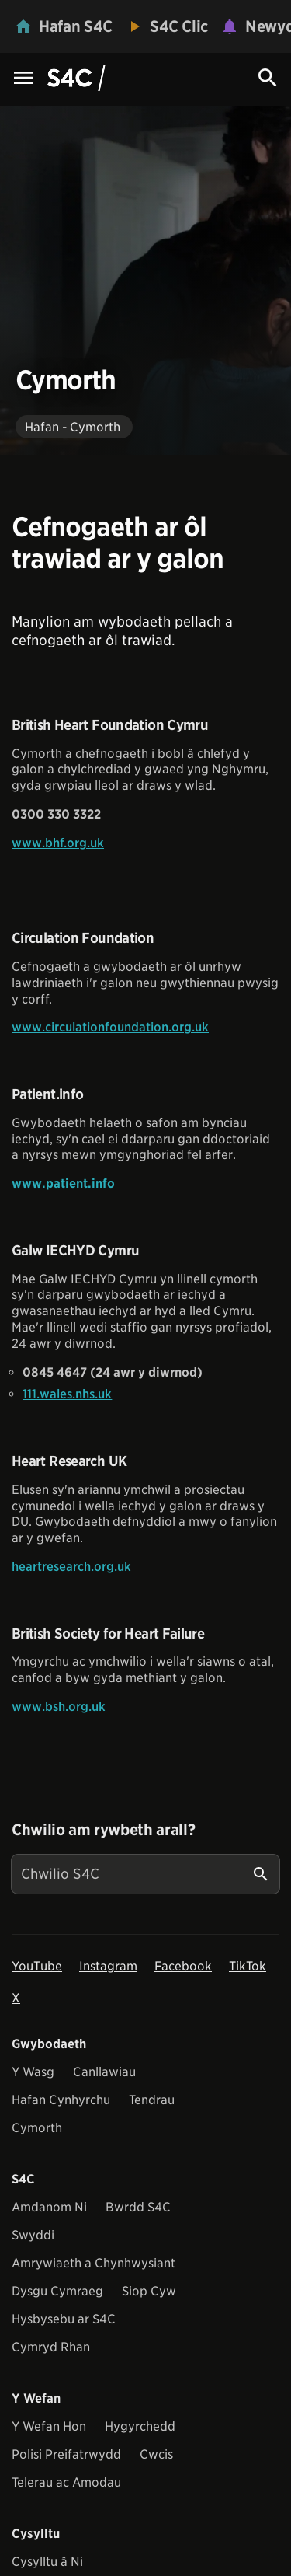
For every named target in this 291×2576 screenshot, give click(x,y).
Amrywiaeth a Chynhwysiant (93, 2263)
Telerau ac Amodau (66, 2482)
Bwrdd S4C (138, 2207)
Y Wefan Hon (49, 2426)
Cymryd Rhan (51, 2347)
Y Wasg (33, 2072)
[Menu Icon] (23, 78)
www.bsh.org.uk (59, 1706)
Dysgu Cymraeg (57, 2291)
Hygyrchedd (140, 2426)
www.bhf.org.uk (58, 843)
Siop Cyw (149, 2291)
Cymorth (37, 2127)
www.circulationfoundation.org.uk (110, 1027)
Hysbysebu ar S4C (64, 2319)
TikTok (247, 1966)
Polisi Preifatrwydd (66, 2454)
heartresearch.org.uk (71, 1566)
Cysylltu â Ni (47, 2561)
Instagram (108, 1966)
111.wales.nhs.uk (67, 1394)
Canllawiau (104, 2072)
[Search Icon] (267, 77)
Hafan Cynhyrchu (61, 2100)
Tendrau (152, 2100)
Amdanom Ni (49, 2207)
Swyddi (33, 2235)
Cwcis (156, 2454)
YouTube (37, 1966)
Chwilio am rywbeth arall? (103, 1829)
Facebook (183, 1966)
